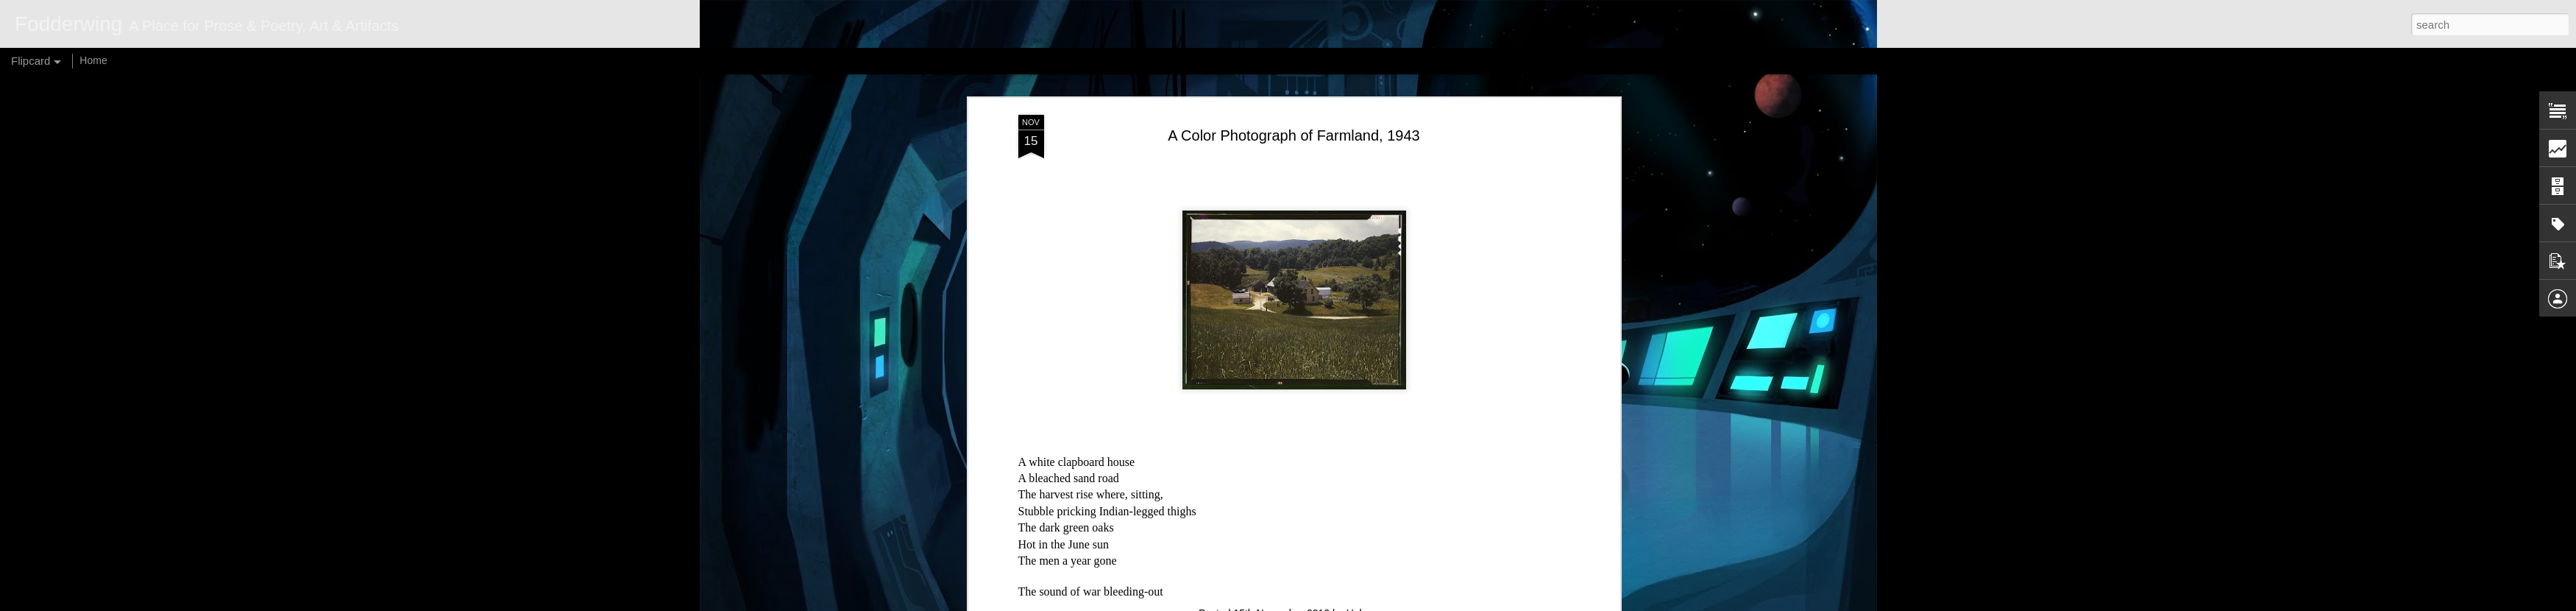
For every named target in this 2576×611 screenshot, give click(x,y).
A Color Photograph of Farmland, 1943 (1293, 135)
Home (93, 60)
